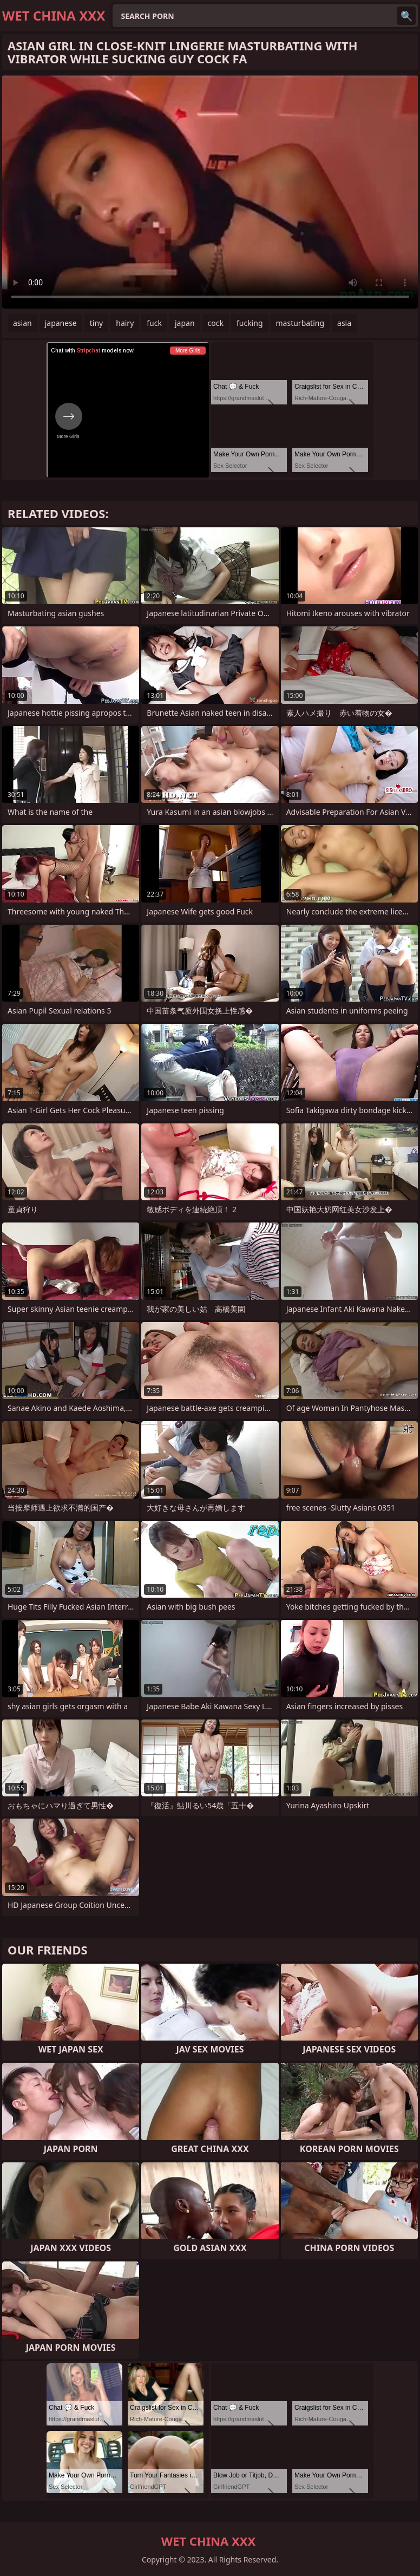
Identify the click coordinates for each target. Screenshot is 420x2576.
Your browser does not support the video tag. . (210, 192)
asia (344, 323)
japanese (61, 323)
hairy (125, 323)
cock (216, 323)
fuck (154, 323)
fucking (250, 323)
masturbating (300, 323)
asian (22, 323)
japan (185, 323)
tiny (96, 323)
